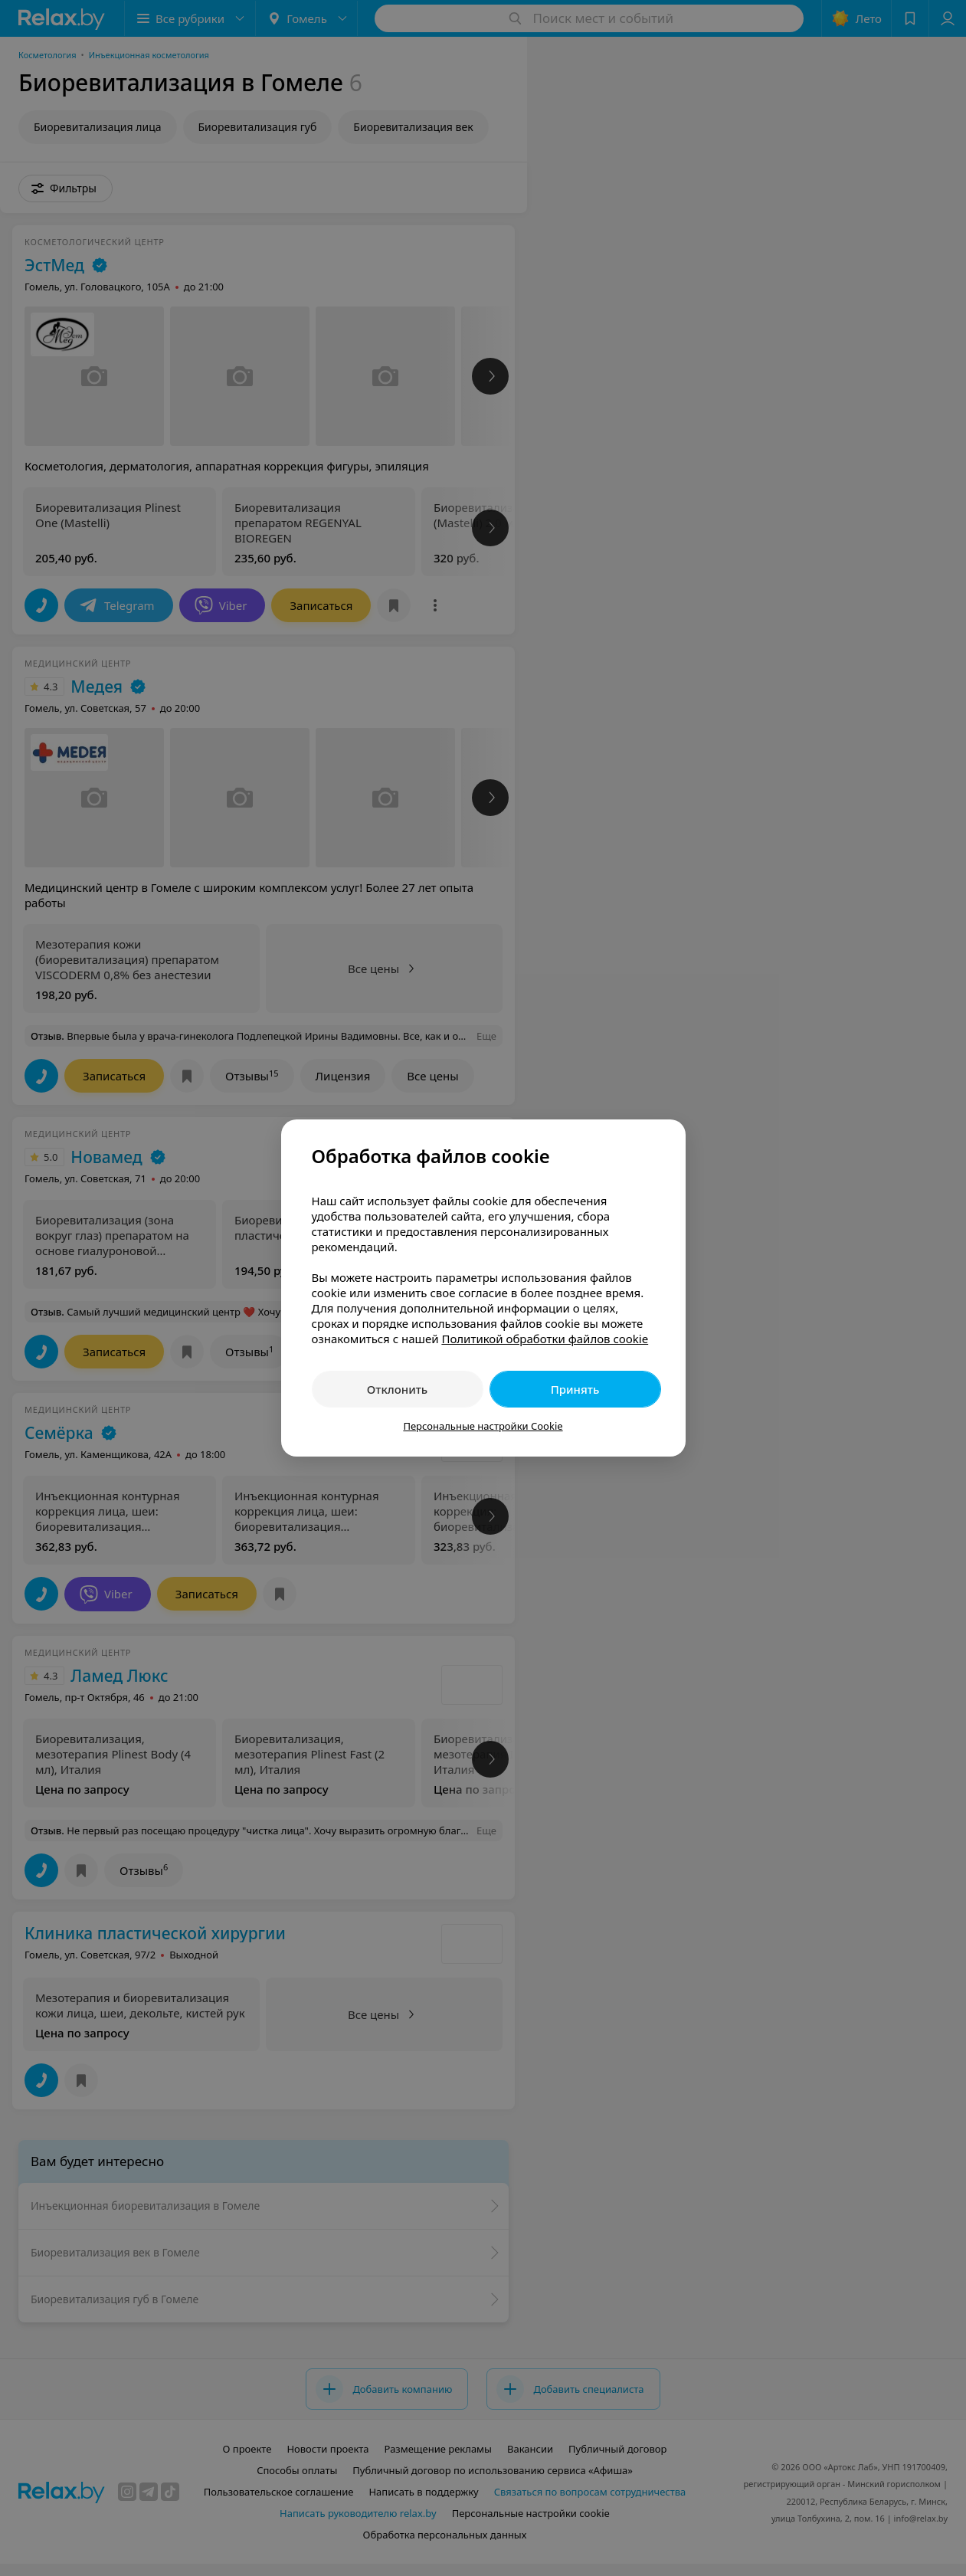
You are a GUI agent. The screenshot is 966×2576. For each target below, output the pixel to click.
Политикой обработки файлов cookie (544, 1338)
